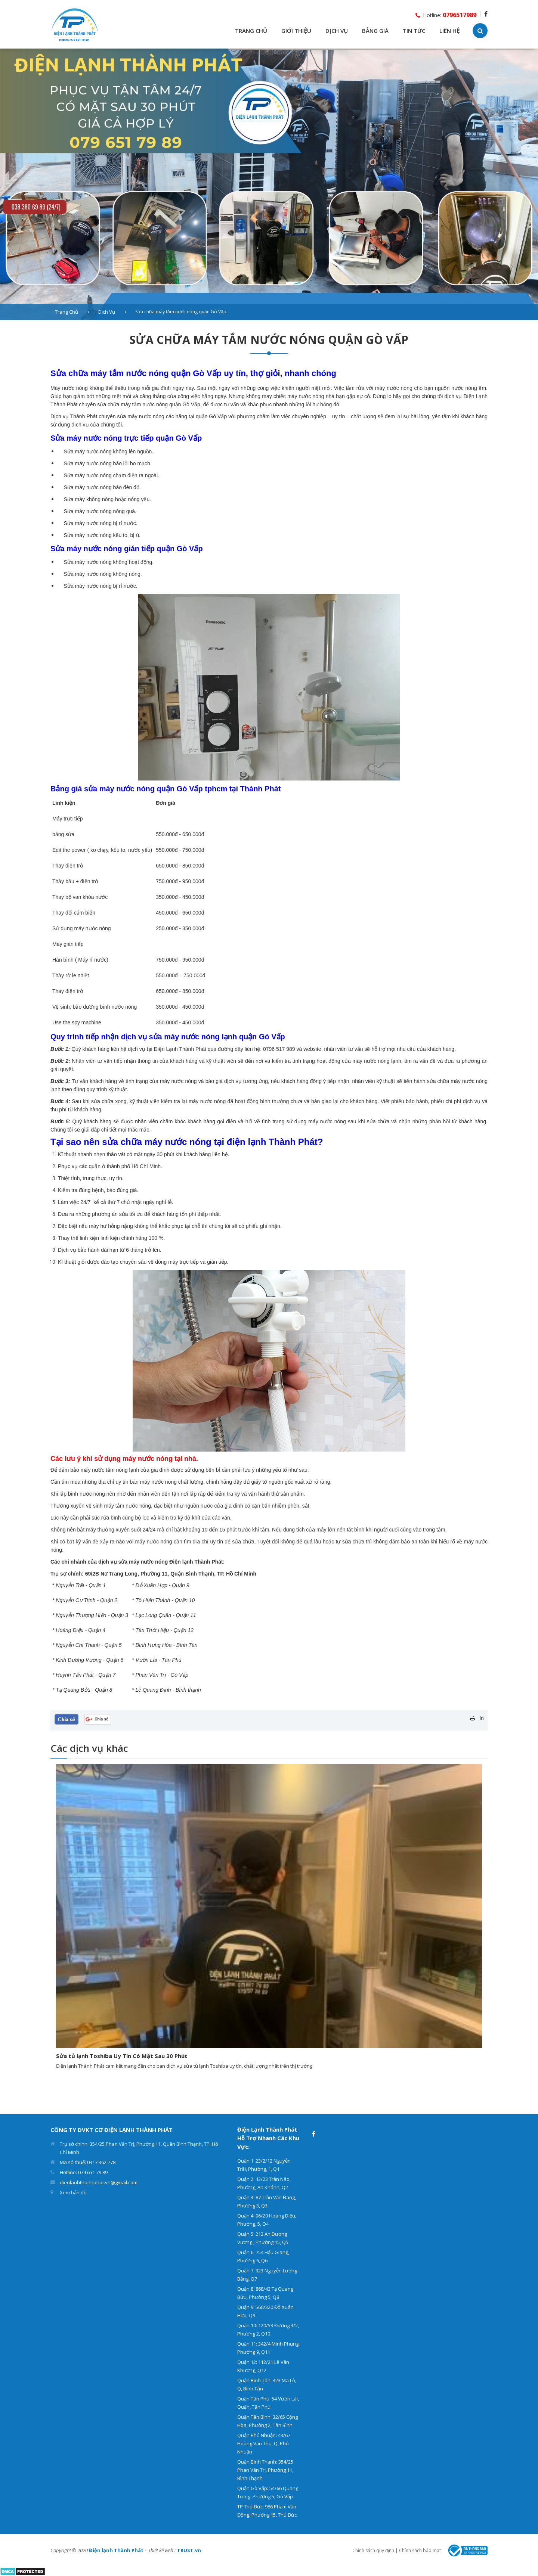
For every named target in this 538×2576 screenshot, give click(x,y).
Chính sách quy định (373, 2550)
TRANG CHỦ (251, 30)
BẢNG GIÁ (375, 30)
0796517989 (459, 15)
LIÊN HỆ (449, 30)
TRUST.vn (189, 2550)
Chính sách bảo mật (420, 2550)
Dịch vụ (106, 311)
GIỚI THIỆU (296, 30)
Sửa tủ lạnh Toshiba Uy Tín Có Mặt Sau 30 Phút (122, 2056)
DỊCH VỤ (336, 30)
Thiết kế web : (162, 2550)
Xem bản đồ (73, 2192)
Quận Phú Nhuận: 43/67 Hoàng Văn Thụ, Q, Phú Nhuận (263, 2443)
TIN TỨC (414, 30)
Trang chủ (66, 311)
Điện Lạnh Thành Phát (180, 1049)
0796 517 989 (279, 1049)
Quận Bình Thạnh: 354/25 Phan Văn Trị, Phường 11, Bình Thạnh (265, 2470)
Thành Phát (84, 416)
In (481, 1718)
